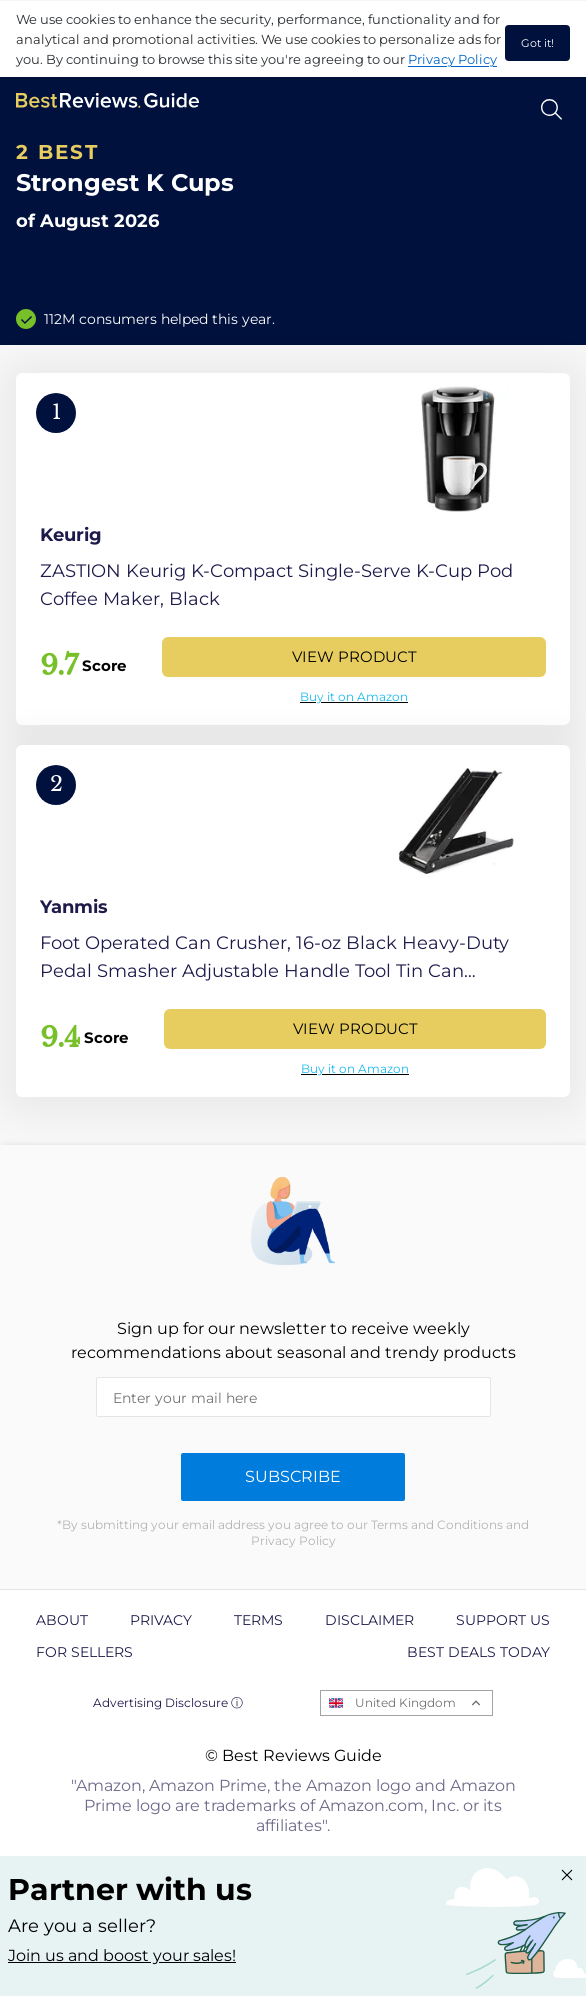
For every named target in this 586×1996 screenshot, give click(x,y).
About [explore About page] (62, 1620)
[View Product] (293, 549)
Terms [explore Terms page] (258, 1620)
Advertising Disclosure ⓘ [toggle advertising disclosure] (168, 1702)
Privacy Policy (452, 59)
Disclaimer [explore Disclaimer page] (369, 1620)
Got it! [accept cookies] (537, 43)
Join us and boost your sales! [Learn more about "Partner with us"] (122, 1955)
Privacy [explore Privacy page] (161, 1620)
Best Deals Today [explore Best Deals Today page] (478, 1652)
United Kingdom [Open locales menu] (405, 1702)
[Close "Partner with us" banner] (567, 1875)
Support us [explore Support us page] (503, 1620)
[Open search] (551, 109)
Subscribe (293, 1476)
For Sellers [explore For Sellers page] (84, 1652)
